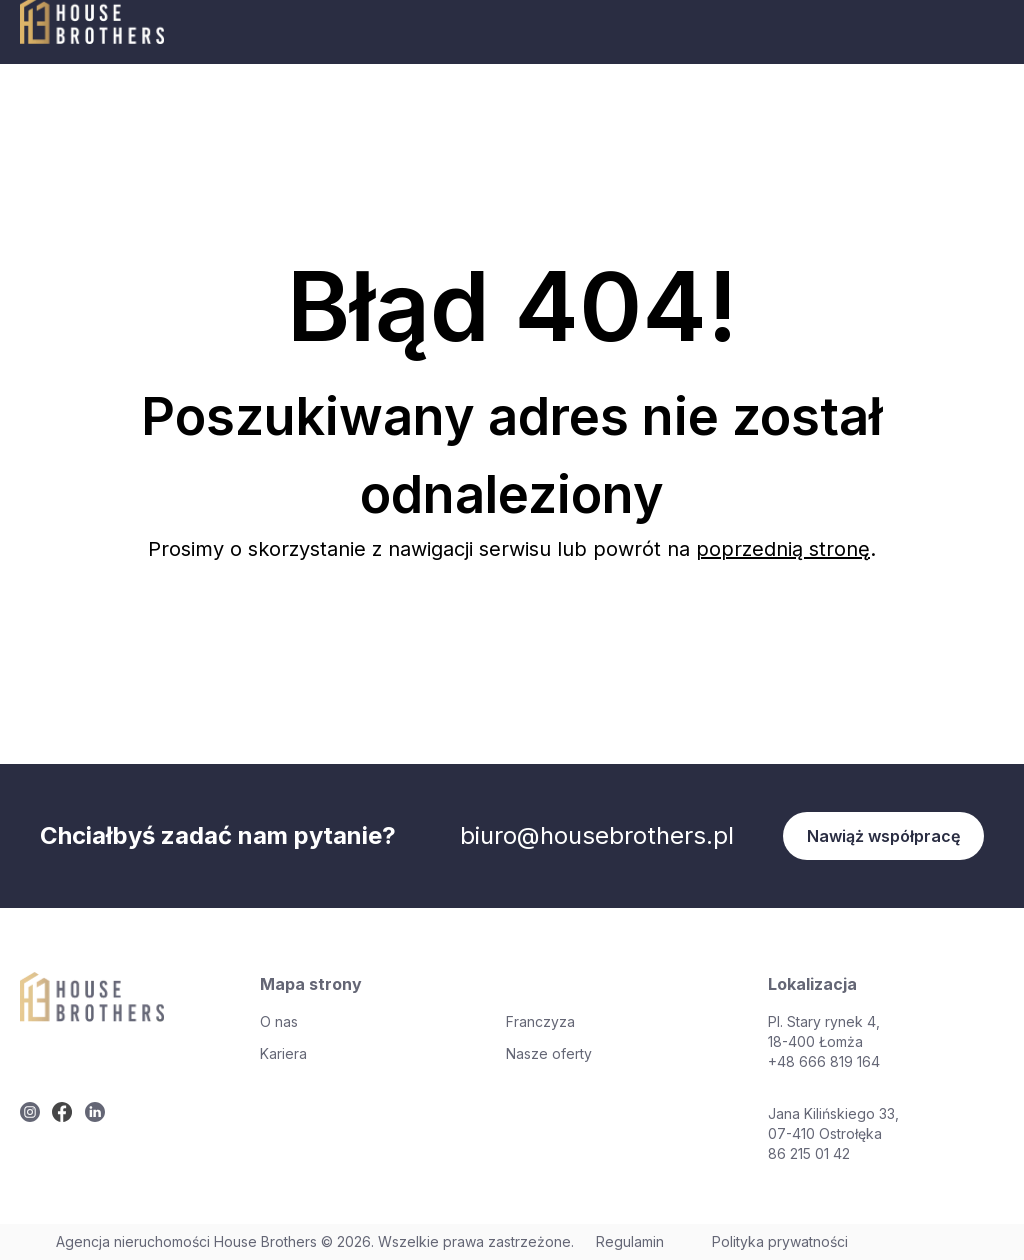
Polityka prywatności (780, 1241)
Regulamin (630, 1241)
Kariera (283, 1053)
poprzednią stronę (783, 549)
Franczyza (540, 1021)
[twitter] (30, 1112)
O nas (279, 1021)
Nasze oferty (549, 1053)
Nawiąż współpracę (883, 836)
